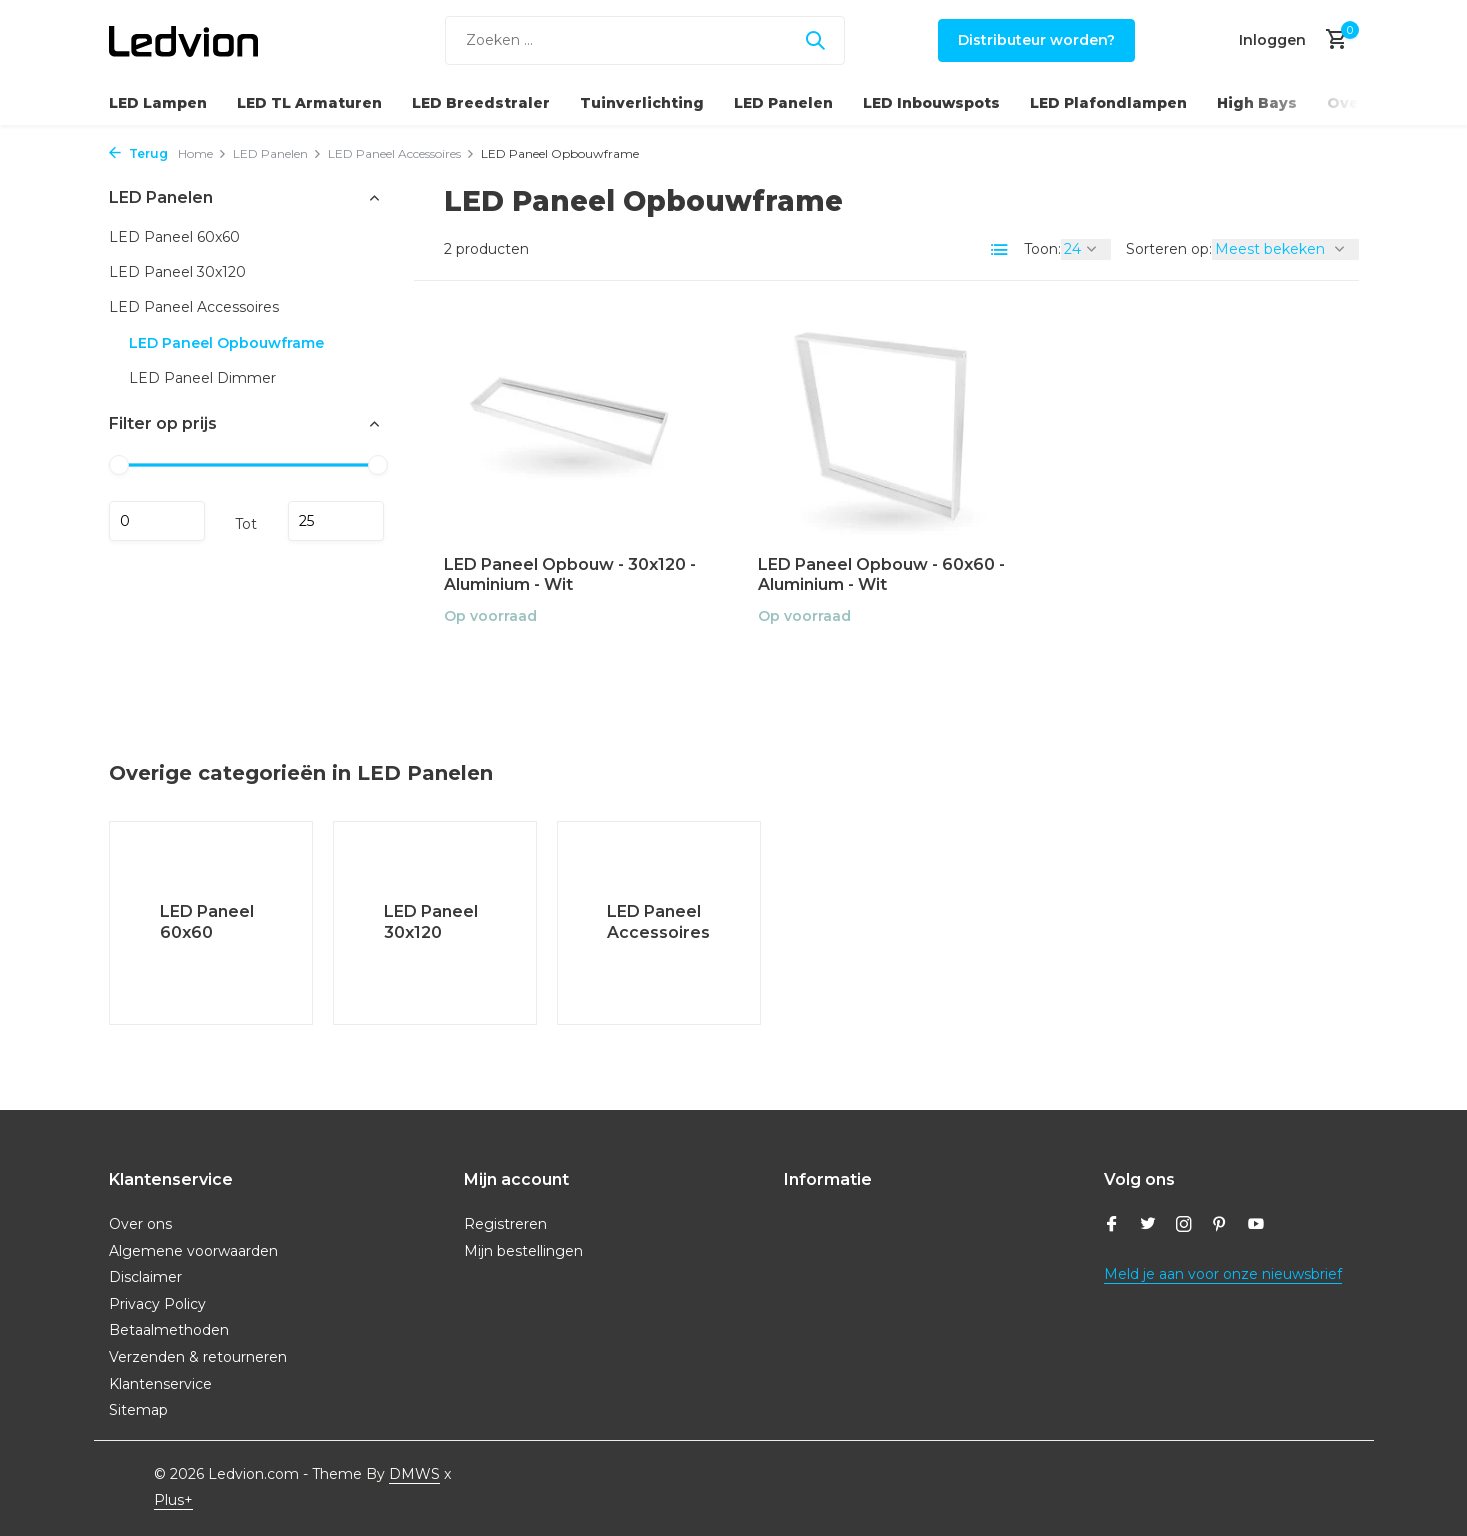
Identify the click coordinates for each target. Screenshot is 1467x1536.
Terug (138, 153)
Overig (1354, 103)
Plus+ (173, 1500)
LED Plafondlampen (1108, 103)
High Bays (1257, 103)
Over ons (140, 1224)
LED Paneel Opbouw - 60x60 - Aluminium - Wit (881, 575)
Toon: (1042, 249)
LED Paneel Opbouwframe (226, 343)
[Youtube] (1256, 1226)
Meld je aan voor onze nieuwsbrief (1223, 1274)
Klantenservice (160, 1384)
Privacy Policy (157, 1304)
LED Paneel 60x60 (174, 237)
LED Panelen (783, 103)
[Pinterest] (1220, 1226)
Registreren (505, 1224)
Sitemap (138, 1410)
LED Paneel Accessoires (401, 153)
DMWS (414, 1474)
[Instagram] (1184, 1226)
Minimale (157, 521)
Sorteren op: (1169, 249)
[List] (1000, 250)
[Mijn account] (1272, 40)
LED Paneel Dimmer (202, 378)
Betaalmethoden (169, 1330)
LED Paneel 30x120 (177, 272)
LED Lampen (158, 103)
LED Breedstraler (481, 103)
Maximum (336, 521)
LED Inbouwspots (931, 103)
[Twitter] (1148, 1226)
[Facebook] (1112, 1226)
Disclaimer (145, 1277)
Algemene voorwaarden (193, 1251)
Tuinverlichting (642, 103)
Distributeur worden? (1036, 40)
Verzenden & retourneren (198, 1357)
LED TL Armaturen (309, 103)
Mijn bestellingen (523, 1251)
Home (202, 153)
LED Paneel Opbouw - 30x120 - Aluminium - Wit (570, 575)
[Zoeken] (645, 40)
